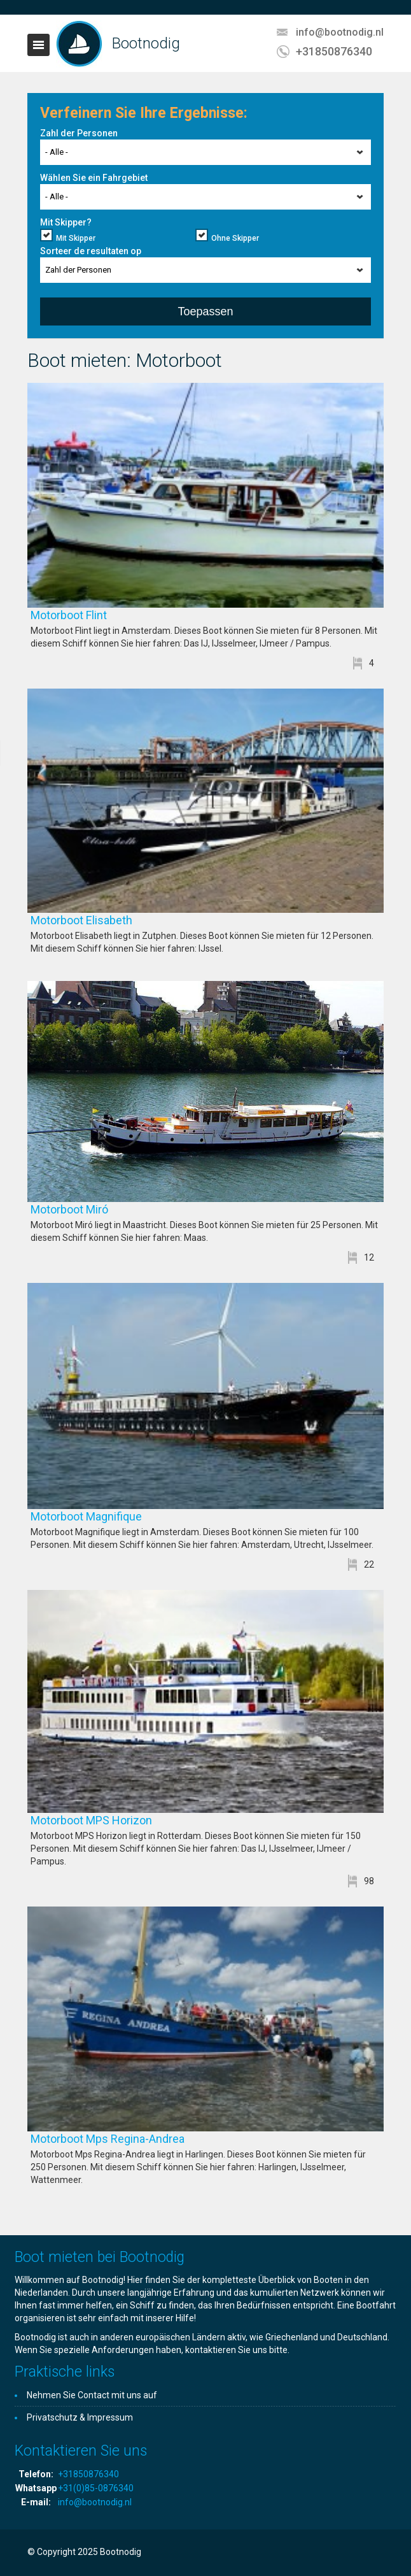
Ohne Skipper (235, 238)
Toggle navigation (38, 45)
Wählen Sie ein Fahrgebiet (94, 178)
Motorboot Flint (107, 615)
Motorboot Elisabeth (120, 920)
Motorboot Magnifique (124, 1516)
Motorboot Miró (108, 1209)
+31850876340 (334, 51)
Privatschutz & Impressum (80, 2417)
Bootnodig (146, 43)
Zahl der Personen (79, 133)
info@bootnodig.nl (340, 32)
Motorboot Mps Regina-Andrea (146, 2138)
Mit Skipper (75, 238)
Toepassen (205, 311)
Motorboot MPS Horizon (129, 1820)
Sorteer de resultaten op (90, 251)
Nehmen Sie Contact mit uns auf (92, 2395)
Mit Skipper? (66, 222)
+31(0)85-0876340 (96, 2488)
